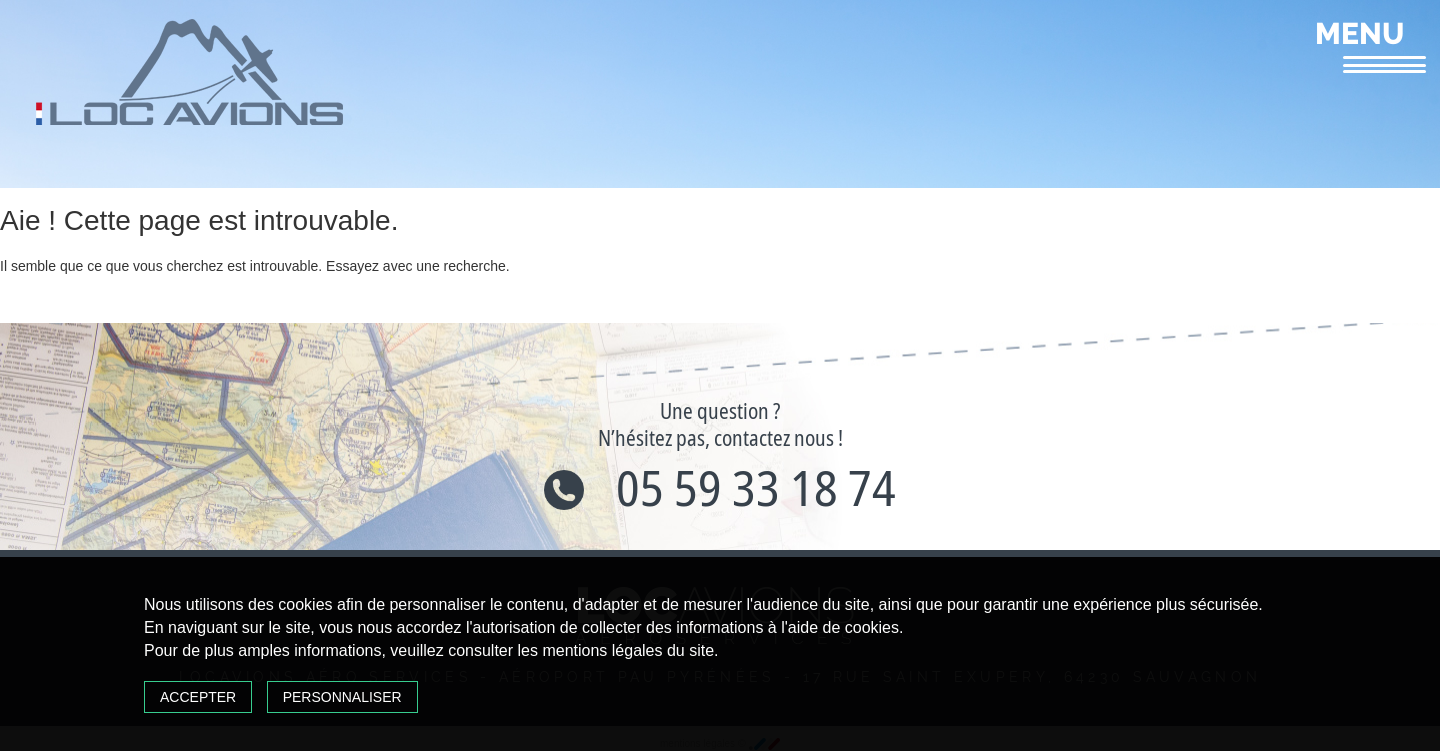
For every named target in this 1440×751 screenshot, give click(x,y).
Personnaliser (342, 697)
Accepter (198, 697)
